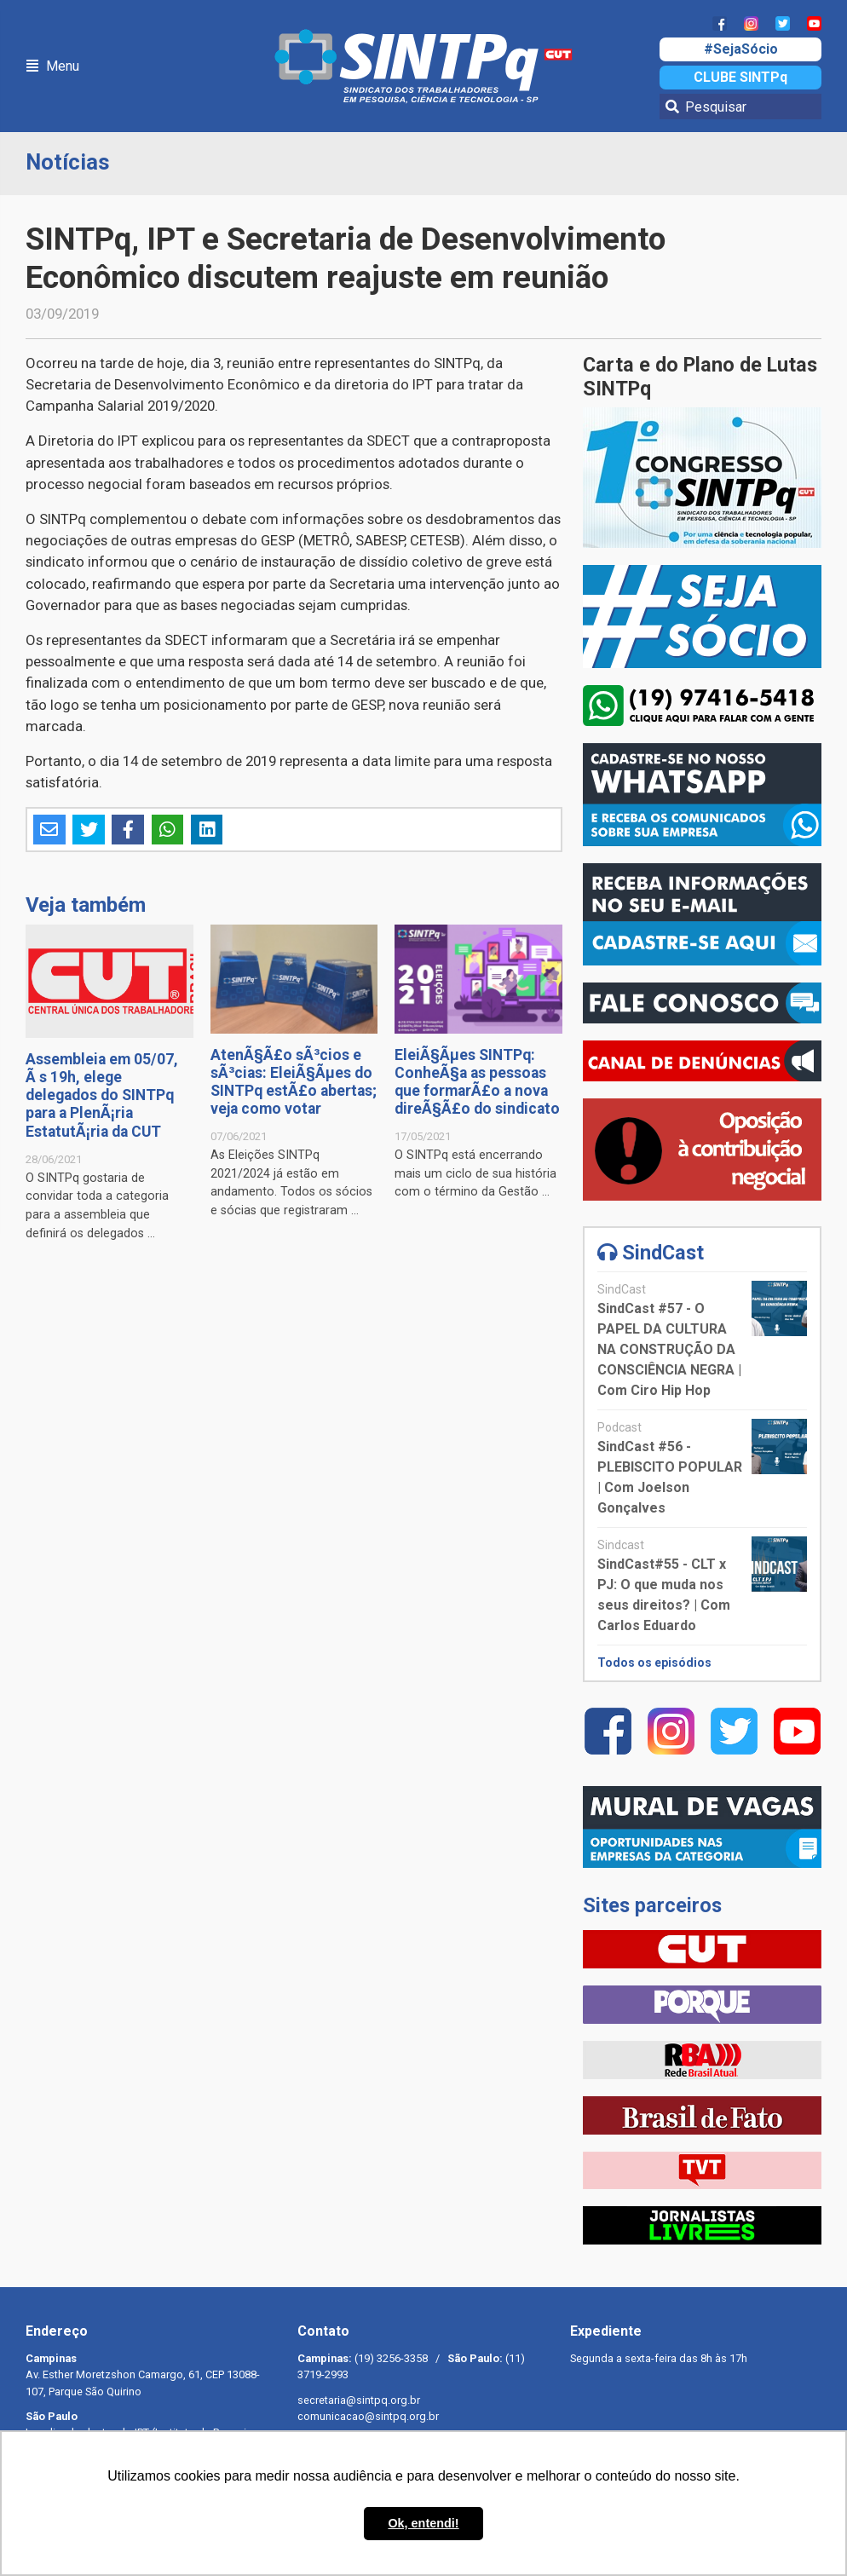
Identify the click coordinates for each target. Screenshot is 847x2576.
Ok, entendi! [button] (423, 2523)
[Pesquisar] (740, 106)
